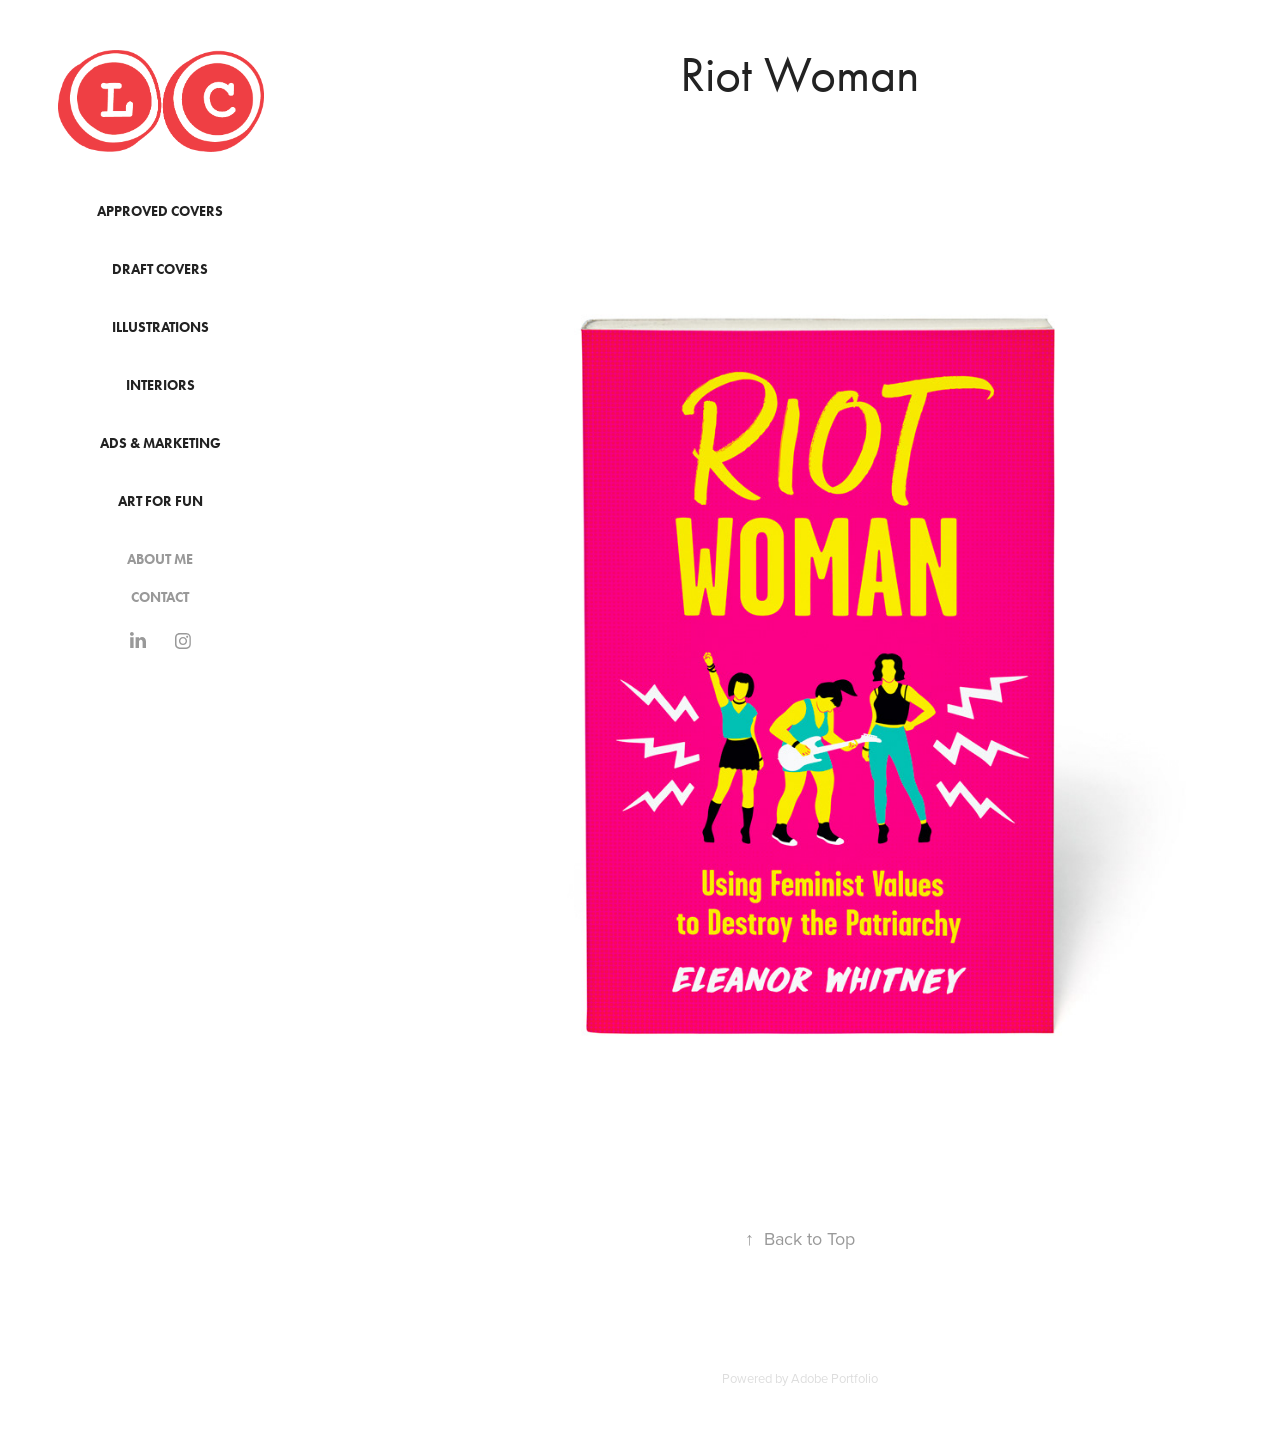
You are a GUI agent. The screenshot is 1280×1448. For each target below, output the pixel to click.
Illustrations (160, 327)
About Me (160, 559)
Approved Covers (160, 211)
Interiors (160, 385)
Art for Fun (160, 501)
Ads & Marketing (160, 443)
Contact (160, 597)
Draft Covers (160, 269)
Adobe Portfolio (834, 1378)
